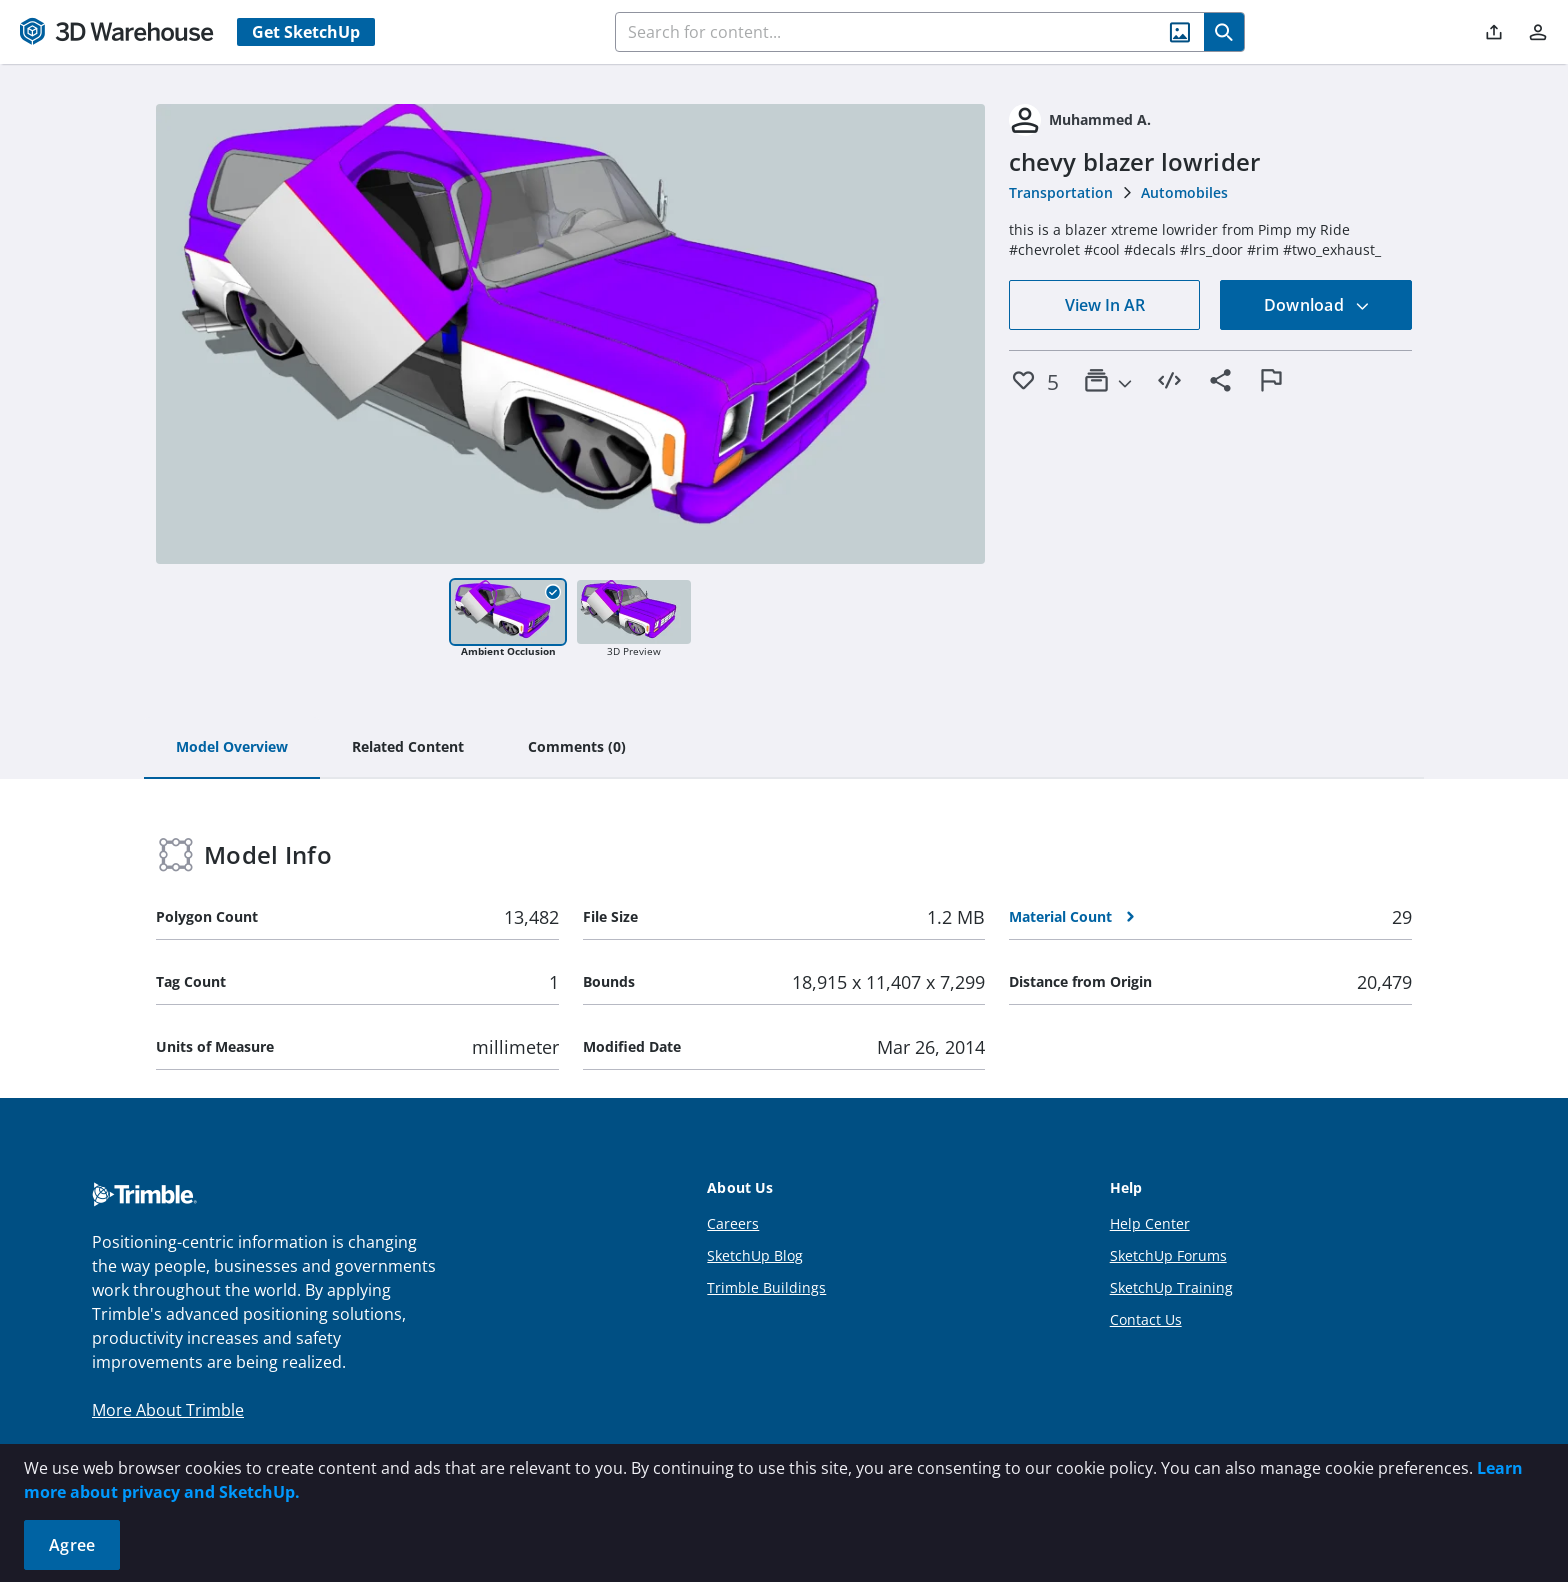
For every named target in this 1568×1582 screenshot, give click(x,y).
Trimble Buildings (766, 1287)
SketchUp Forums (1168, 1255)
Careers (733, 1223)
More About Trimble (168, 1410)
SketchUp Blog (755, 1255)
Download (1317, 305)
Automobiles (1184, 192)
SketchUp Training (1171, 1287)
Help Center (1150, 1223)
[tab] (232, 748)
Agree (72, 1545)
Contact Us (1146, 1319)
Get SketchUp (306, 32)
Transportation (1061, 192)
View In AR (1105, 305)
